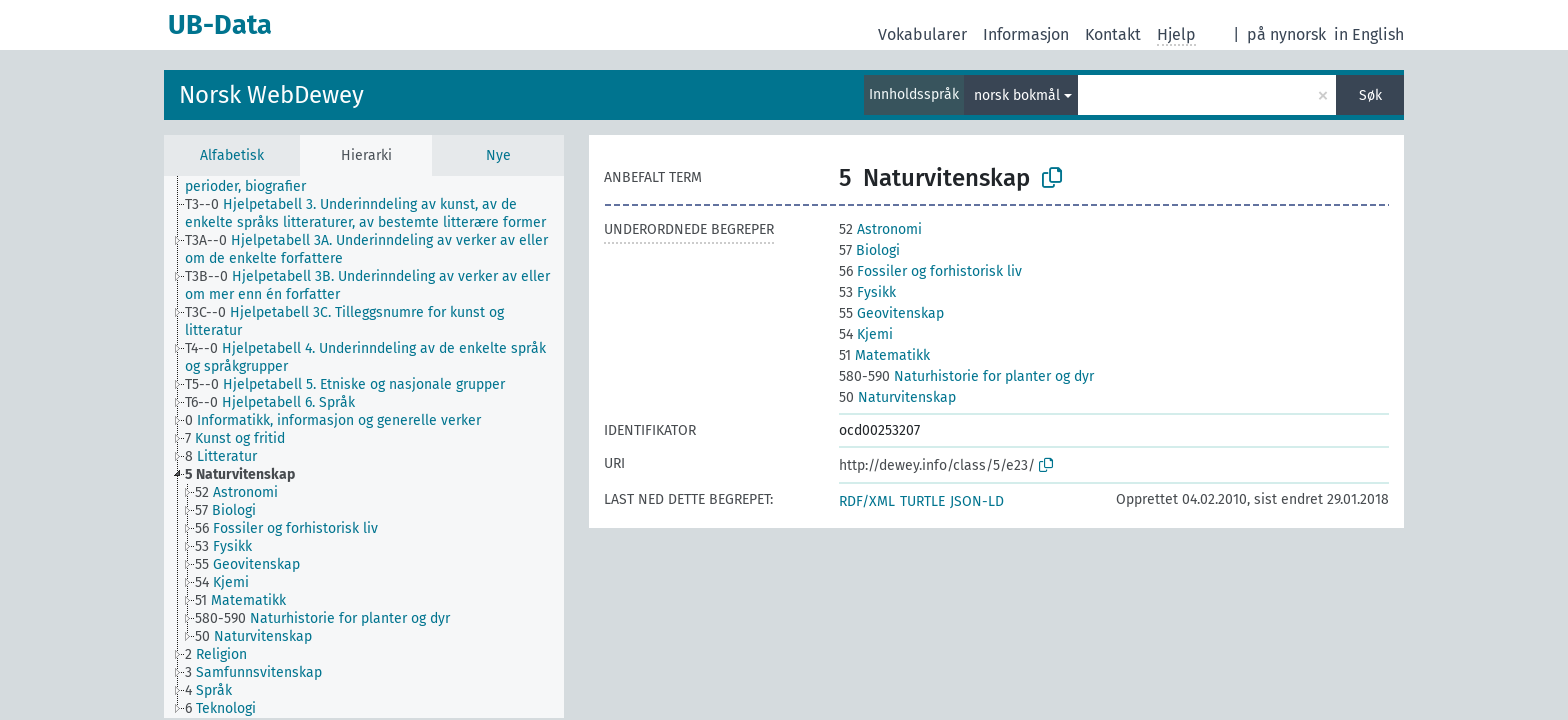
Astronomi (880, 229)
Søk (1370, 95)
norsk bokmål (1017, 95)
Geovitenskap (891, 313)
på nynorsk (1286, 34)
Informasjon (1026, 34)
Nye (498, 155)
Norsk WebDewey (271, 95)
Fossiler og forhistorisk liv (930, 271)
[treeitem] (383, 178)
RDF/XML (867, 501)
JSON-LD (977, 501)
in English (1369, 34)
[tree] (364, 447)
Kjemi (866, 334)
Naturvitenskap (897, 397)
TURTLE (922, 501)
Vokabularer (922, 34)
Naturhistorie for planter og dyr (966, 376)
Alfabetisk (232, 155)
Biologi (869, 250)
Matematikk (884, 355)
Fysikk (867, 292)
